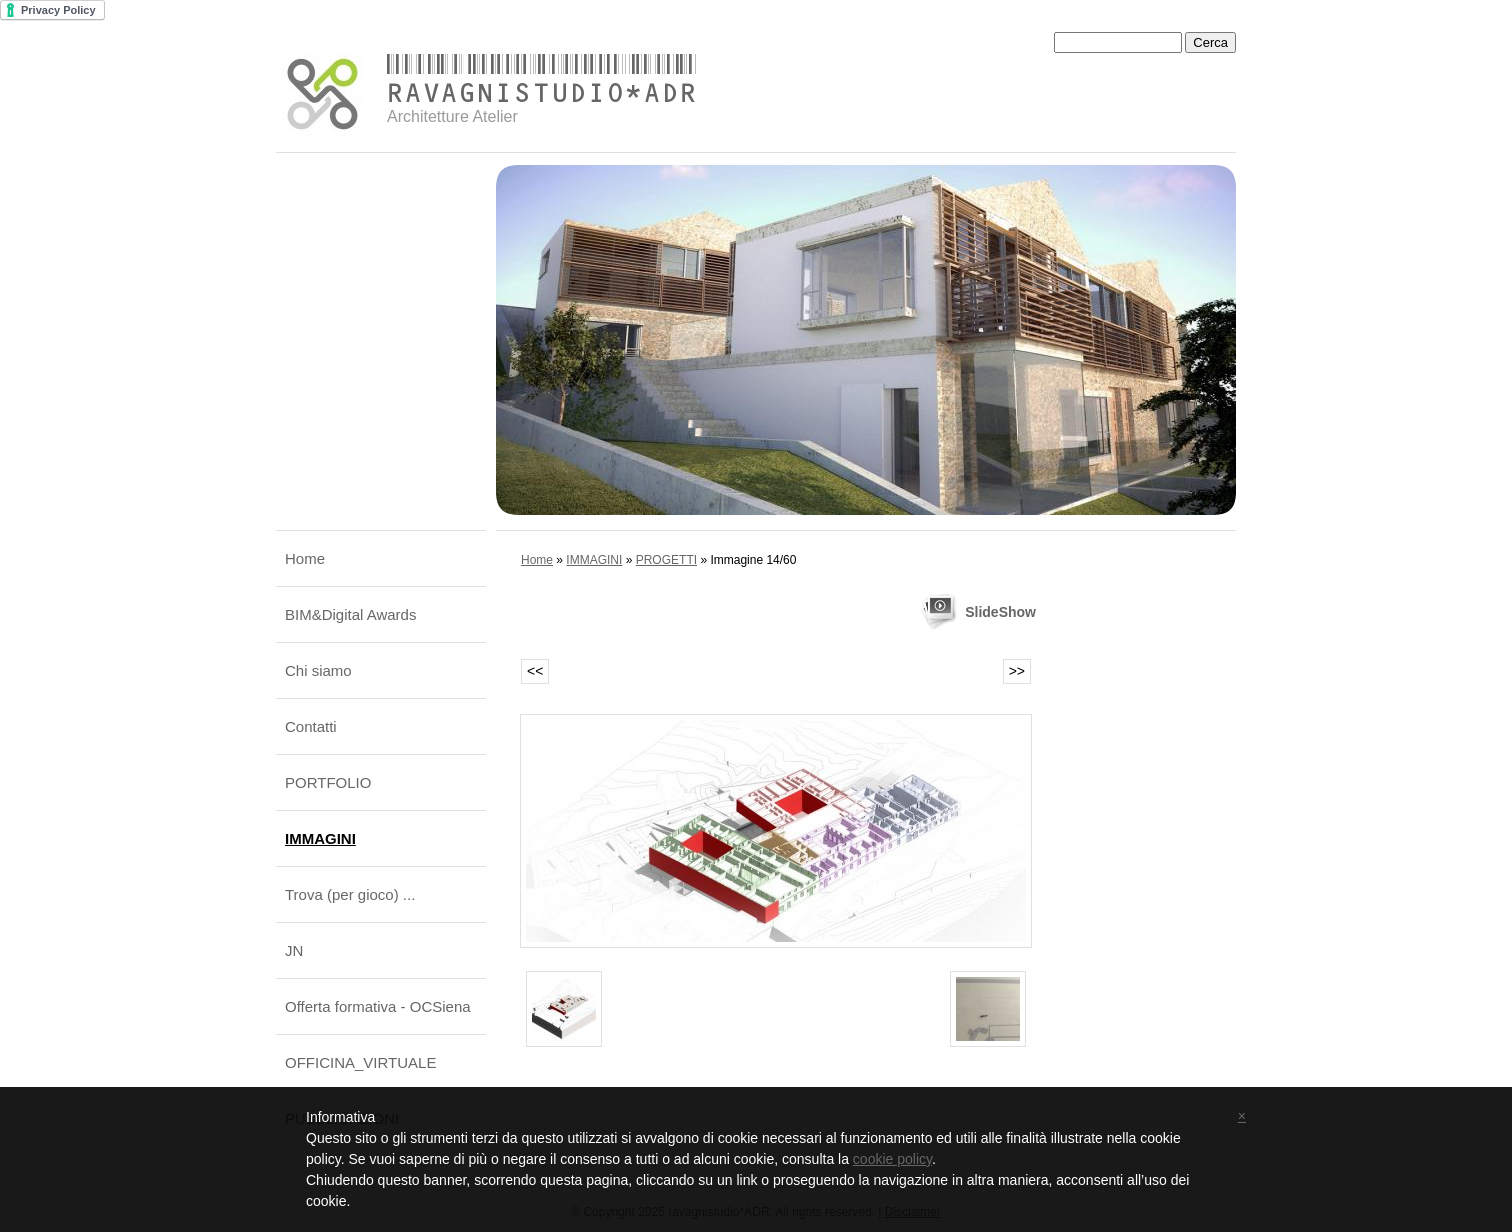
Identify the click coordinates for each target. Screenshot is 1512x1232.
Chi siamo (318, 670)
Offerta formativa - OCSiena (378, 1006)
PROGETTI (666, 560)
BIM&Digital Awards (350, 614)
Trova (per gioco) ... (350, 894)
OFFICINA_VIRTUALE (360, 1062)
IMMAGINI (320, 838)
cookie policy (892, 1159)
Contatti (311, 726)
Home (305, 558)
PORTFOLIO (328, 782)
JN (294, 950)
